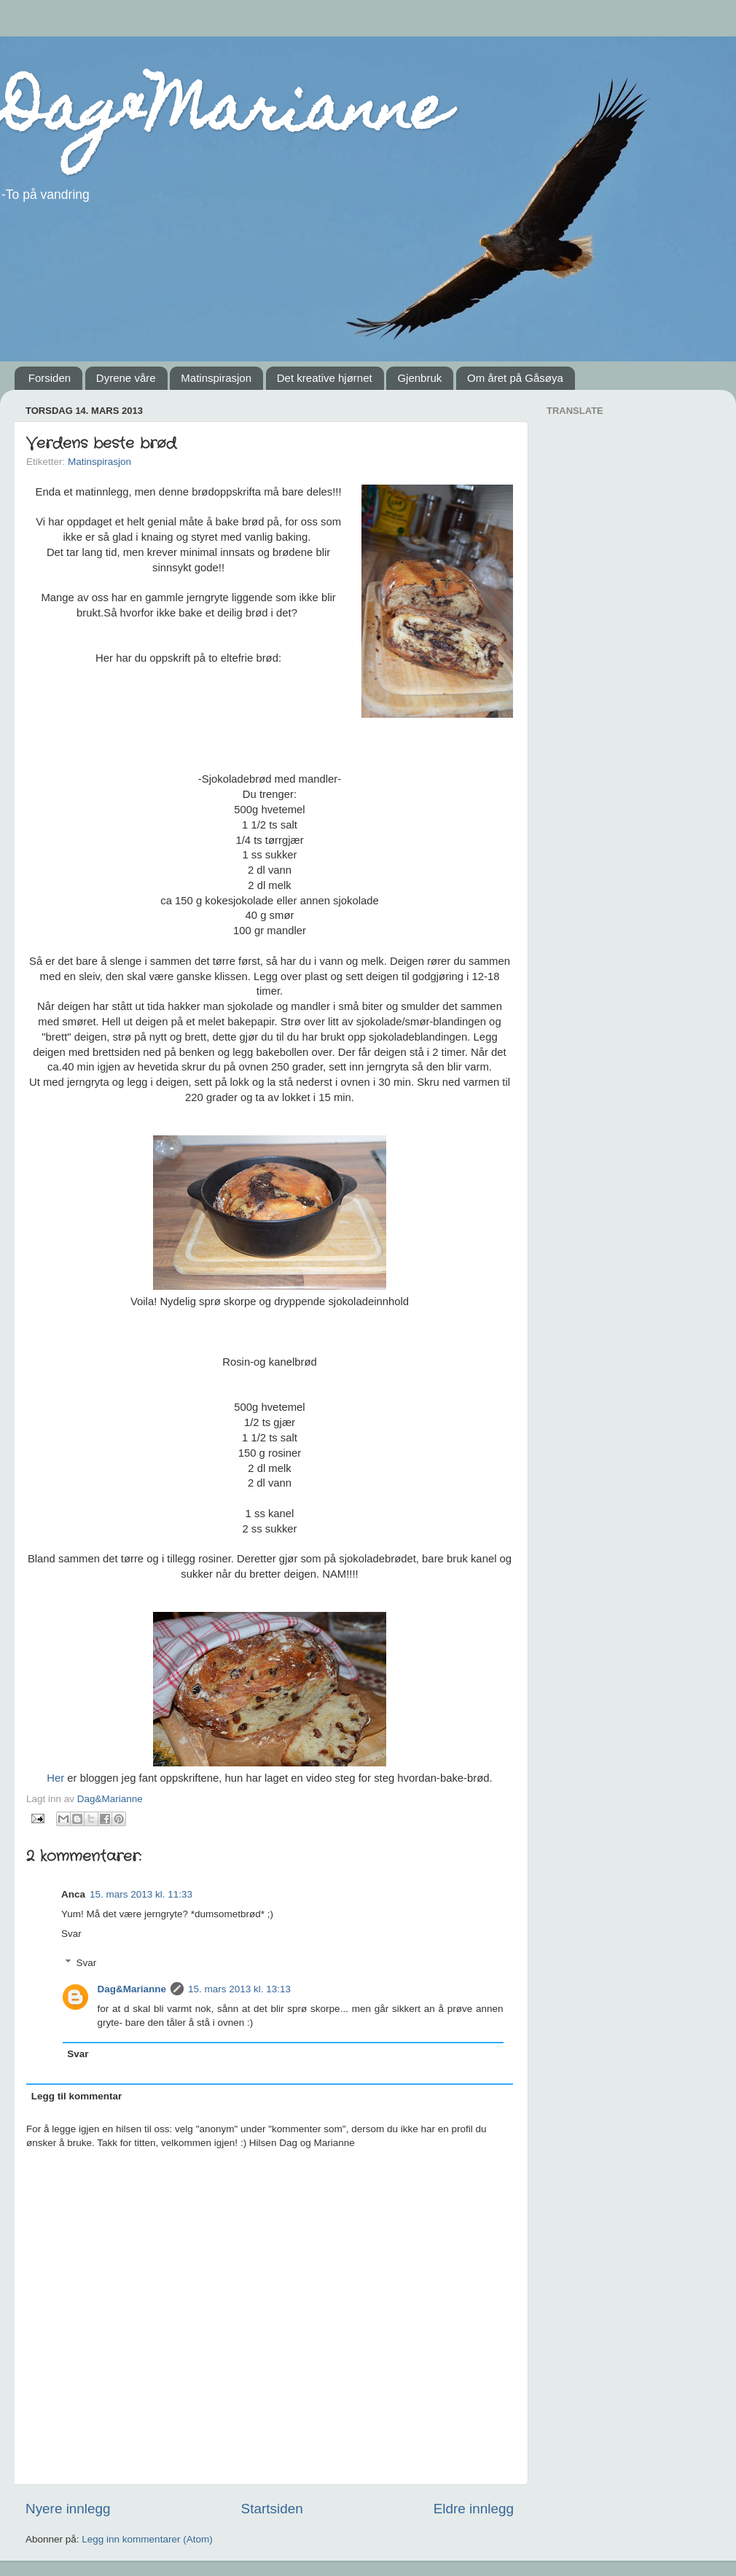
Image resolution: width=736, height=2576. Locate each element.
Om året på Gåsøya (515, 378)
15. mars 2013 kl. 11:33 (141, 1894)
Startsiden (272, 2508)
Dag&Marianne (223, 115)
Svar (71, 1933)
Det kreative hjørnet (324, 378)
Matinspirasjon (216, 378)
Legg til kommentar (76, 2096)
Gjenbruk (419, 378)
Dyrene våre (126, 378)
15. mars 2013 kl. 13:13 (239, 1989)
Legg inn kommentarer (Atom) (147, 2539)
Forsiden (49, 378)
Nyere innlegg (68, 2508)
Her (55, 1778)
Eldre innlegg (474, 2508)
